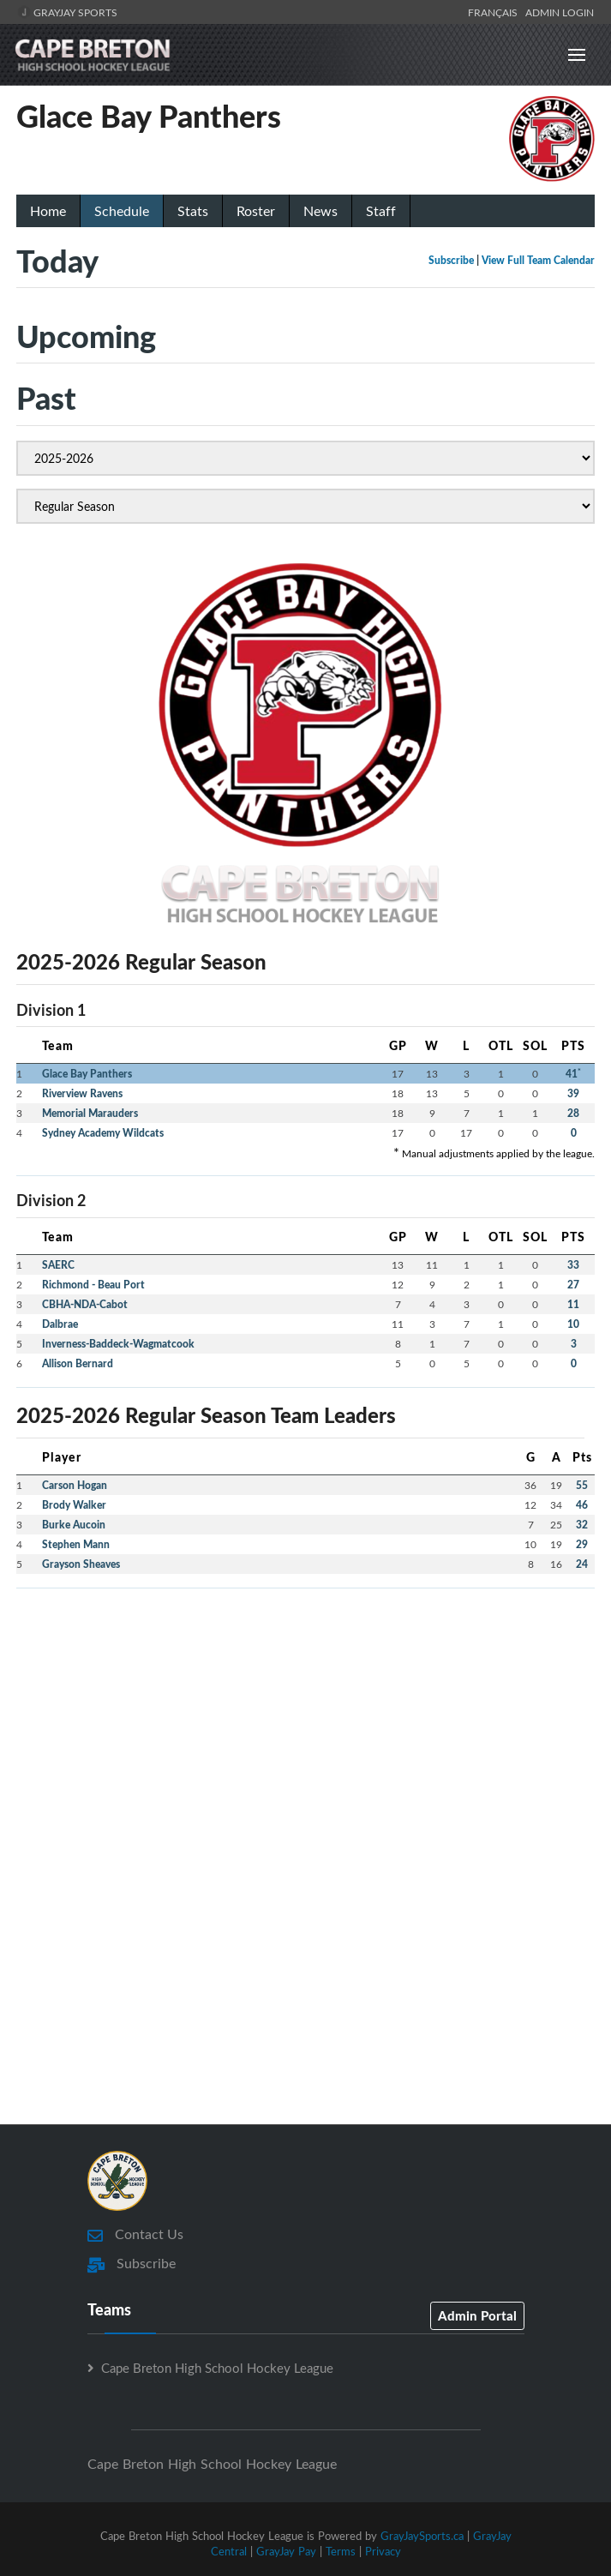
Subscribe (451, 260)
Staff (381, 210)
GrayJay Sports (67, 12)
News (320, 210)
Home (48, 210)
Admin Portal (477, 2315)
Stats (192, 210)
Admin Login (559, 12)
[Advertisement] (305, 1722)
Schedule (121, 210)
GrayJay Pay (286, 2551)
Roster (256, 210)
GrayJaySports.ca (422, 2535)
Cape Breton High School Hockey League (217, 2367)
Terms (341, 2551)
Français (495, 12)
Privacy (383, 2551)
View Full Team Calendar (538, 260)
